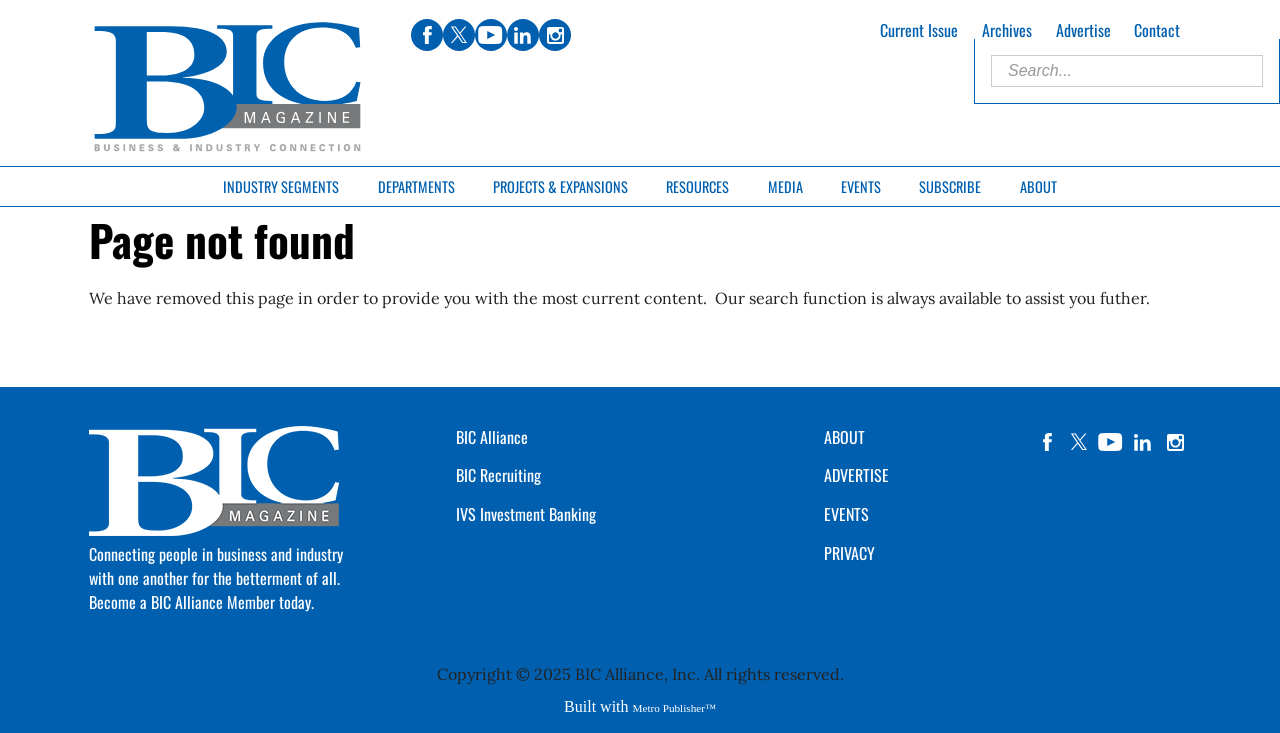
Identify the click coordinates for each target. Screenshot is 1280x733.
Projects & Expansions (560, 186)
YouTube (1111, 442)
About (1038, 186)
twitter (1079, 442)
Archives (1007, 30)
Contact (1157, 30)
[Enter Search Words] (1127, 71)
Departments (416, 186)
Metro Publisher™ (674, 708)
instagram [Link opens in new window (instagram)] (555, 35)
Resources (697, 186)
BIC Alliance (492, 437)
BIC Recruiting (498, 475)
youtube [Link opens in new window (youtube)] (491, 35)
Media (785, 186)
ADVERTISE (856, 475)
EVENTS (846, 514)
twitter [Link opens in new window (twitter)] (459, 35)
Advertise (1083, 30)
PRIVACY (849, 553)
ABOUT (844, 437)
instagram (1175, 442)
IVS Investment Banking (526, 514)
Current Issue (919, 30)
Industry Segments (281, 186)
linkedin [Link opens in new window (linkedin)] (523, 35)
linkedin (1143, 442)
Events (861, 186)
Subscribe (950, 186)
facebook (1047, 442)
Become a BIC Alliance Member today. (201, 602)
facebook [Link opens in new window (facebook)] (427, 35)
